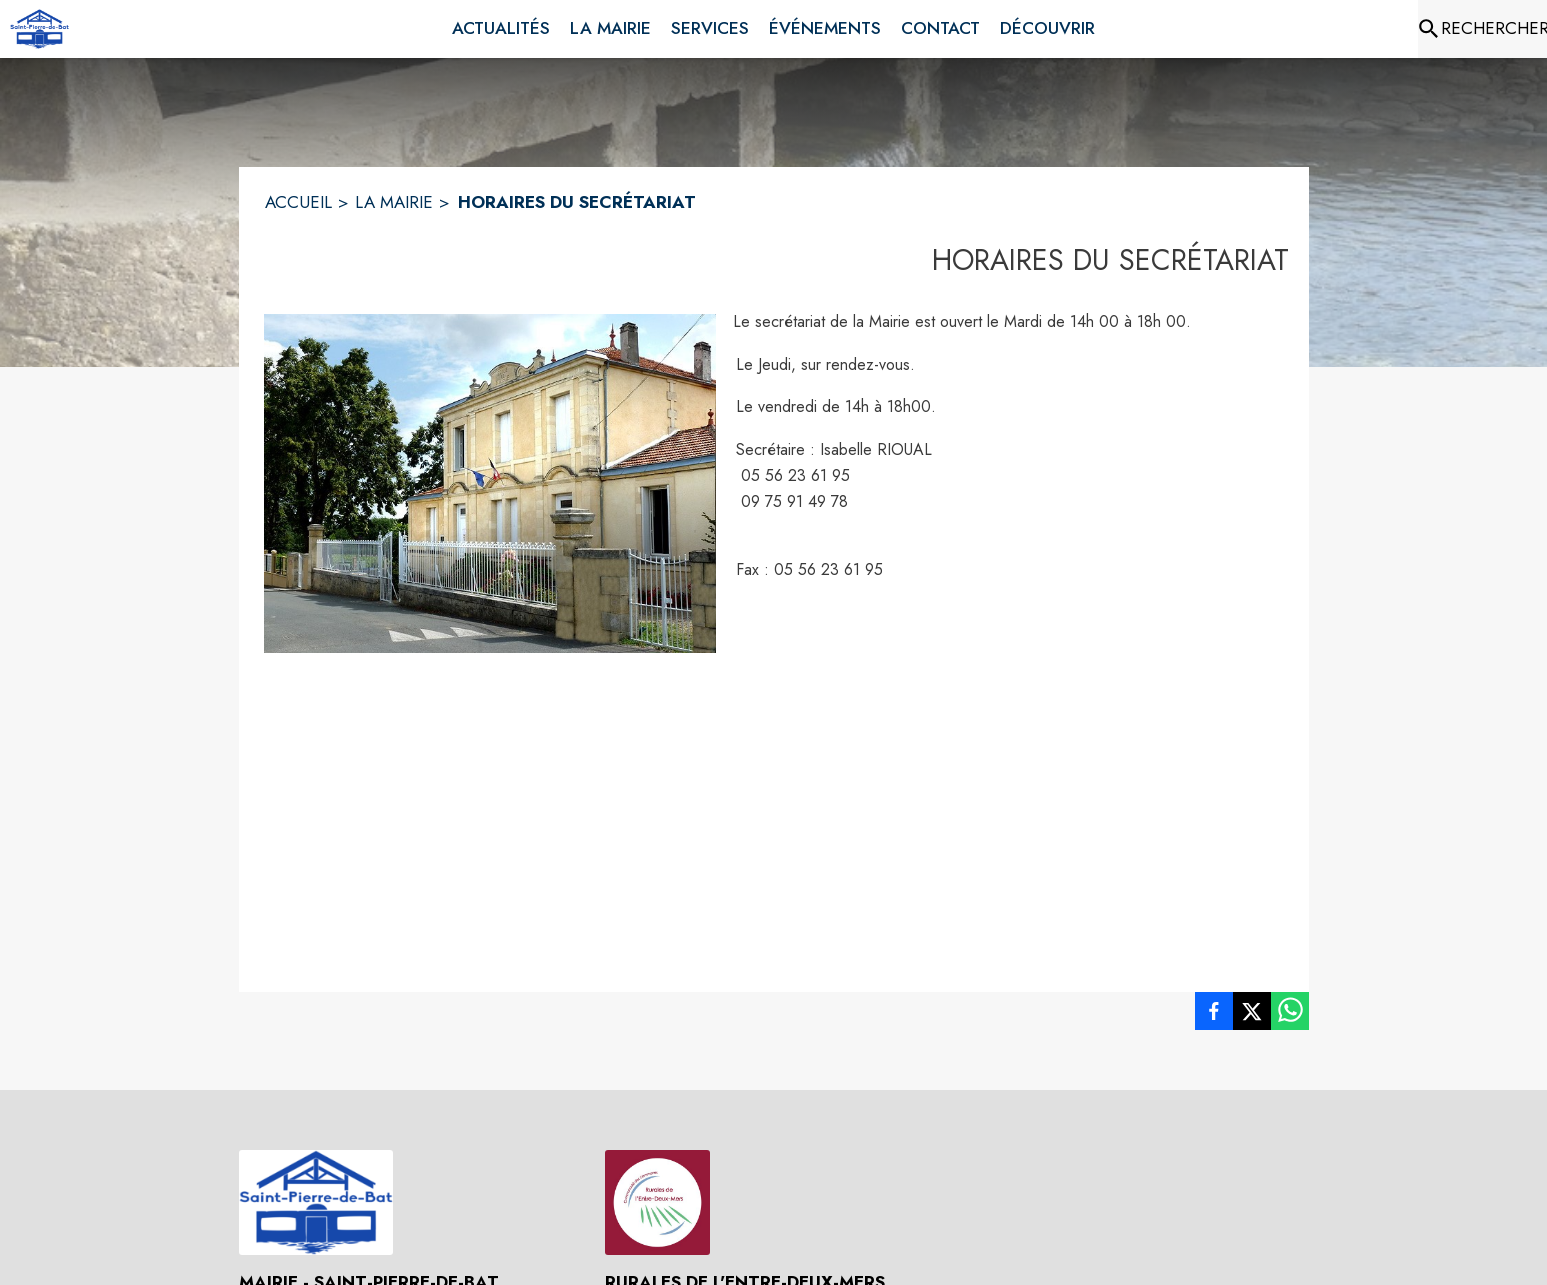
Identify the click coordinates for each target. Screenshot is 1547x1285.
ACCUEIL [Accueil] (298, 202)
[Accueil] (39, 29)
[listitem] (1214, 1015)
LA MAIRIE (394, 202)
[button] (490, 483)
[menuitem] (501, 29)
